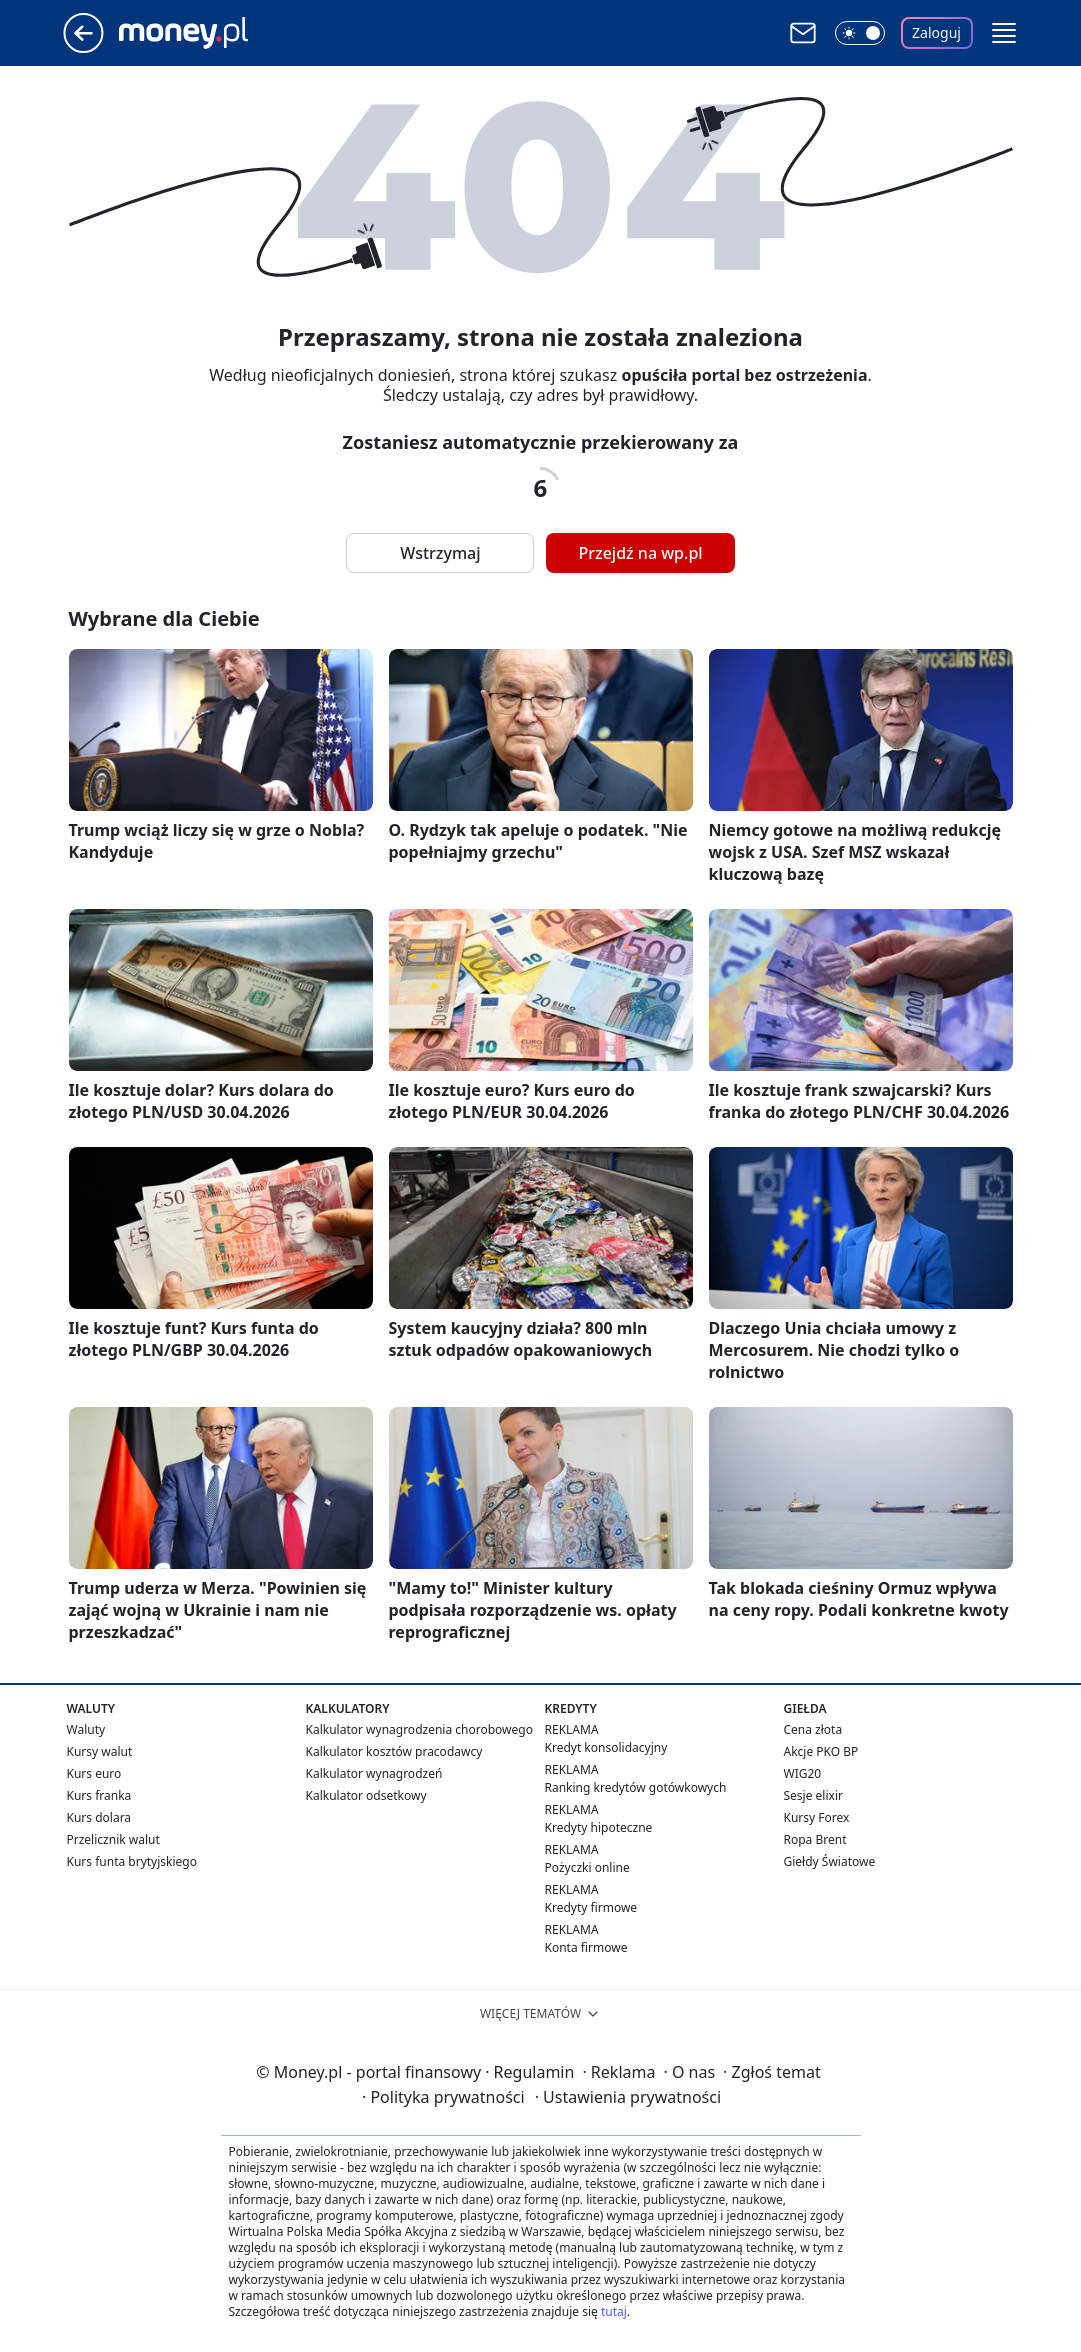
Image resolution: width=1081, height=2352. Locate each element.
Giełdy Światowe (830, 1861)
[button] (1004, 33)
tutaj (614, 2311)
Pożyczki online (587, 1867)
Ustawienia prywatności (628, 2097)
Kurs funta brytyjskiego (132, 1861)
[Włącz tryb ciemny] (860, 33)
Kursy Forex (817, 1817)
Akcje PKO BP (821, 1751)
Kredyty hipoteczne (599, 1827)
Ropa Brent (815, 1839)
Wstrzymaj (440, 553)
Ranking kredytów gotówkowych (636, 1787)
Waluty (86, 1729)
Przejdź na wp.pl (640, 553)
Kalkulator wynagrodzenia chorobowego (419, 1729)
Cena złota (813, 1729)
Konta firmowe (586, 1947)
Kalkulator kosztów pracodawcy (394, 1751)
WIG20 (803, 1773)
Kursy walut (100, 1751)
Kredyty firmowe (591, 1907)
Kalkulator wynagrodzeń (374, 1773)
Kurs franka (99, 1795)
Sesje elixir (813, 1795)
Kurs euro (94, 1773)
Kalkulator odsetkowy (366, 1795)
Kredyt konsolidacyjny (606, 1747)
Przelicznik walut (113, 1839)
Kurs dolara (99, 1817)
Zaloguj (936, 32)
